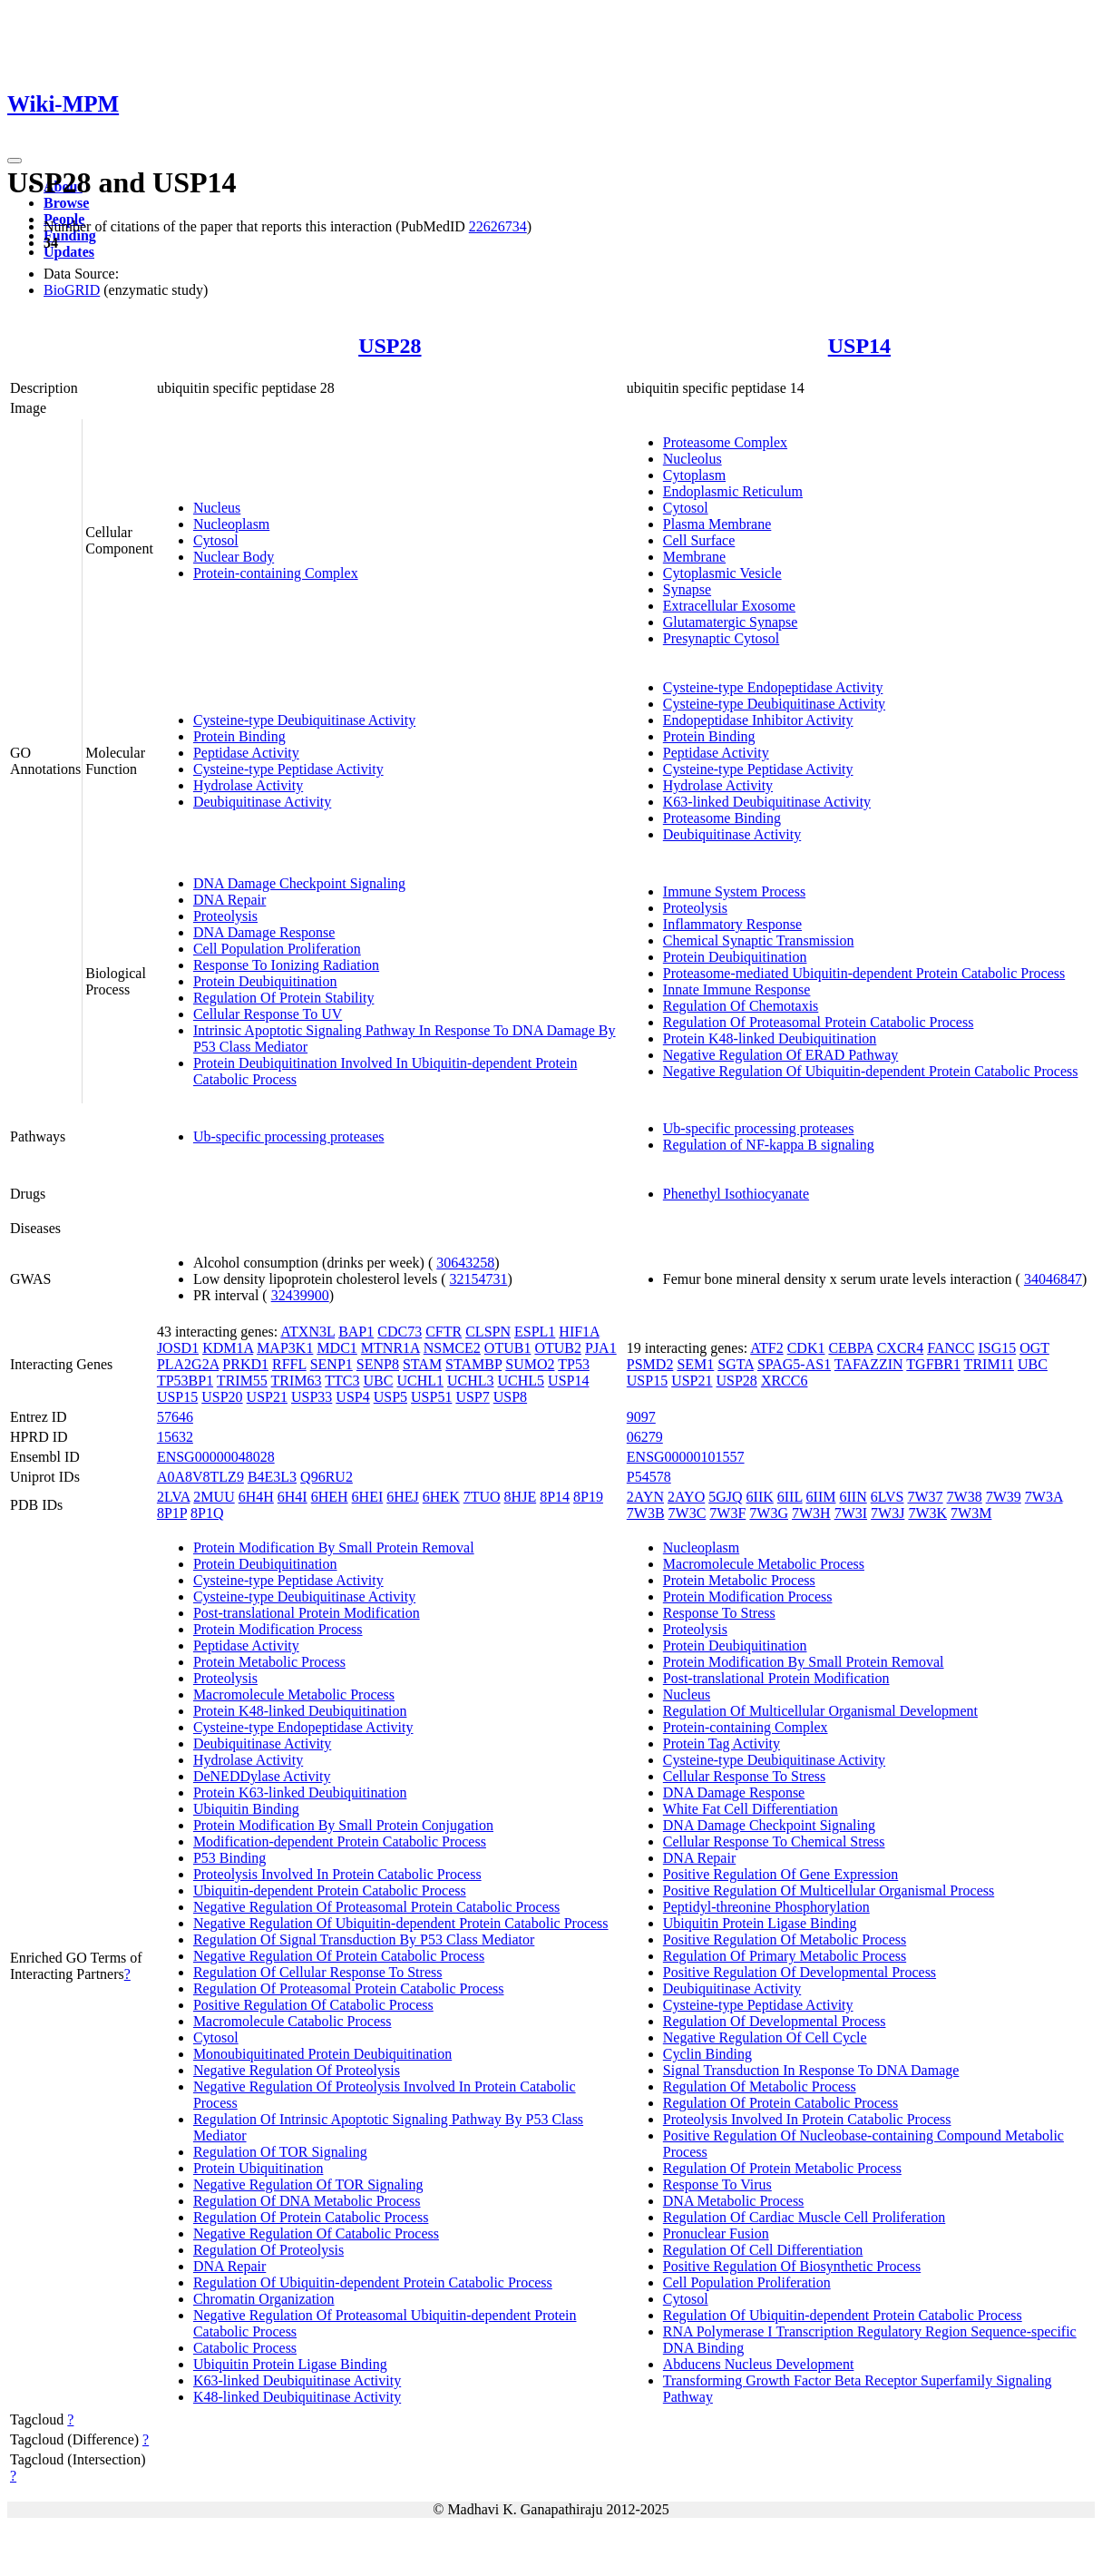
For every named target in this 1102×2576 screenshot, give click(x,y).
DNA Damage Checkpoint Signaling (299, 883)
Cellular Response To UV (267, 1014)
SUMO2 (529, 1364)
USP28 (389, 346)
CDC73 (399, 1331)
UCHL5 (521, 1380)
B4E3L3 (272, 1476)
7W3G (768, 1513)
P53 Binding (229, 1858)
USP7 (472, 1397)
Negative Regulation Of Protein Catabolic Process (338, 1956)
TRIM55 (242, 1380)
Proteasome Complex (725, 442)
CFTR (443, 1331)
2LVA (173, 1496)
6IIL (790, 1496)
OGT (1034, 1348)
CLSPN (488, 1331)
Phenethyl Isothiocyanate (736, 1193)
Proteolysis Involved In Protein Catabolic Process (337, 1874)
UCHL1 (420, 1380)
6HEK (441, 1496)
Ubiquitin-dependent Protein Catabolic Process (329, 1890)
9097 (641, 1417)
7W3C (687, 1513)
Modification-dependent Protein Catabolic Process (339, 1841)
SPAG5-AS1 (794, 1364)
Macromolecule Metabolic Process (294, 1694)
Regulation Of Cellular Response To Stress (318, 1972)
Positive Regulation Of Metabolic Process (784, 1939)
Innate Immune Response (737, 989)
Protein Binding (239, 736)
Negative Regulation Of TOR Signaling (308, 2184)
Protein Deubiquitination (265, 981)
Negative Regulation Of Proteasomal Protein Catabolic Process (376, 1907)
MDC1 (336, 1348)
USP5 (390, 1397)
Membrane (694, 556)
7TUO (482, 1496)
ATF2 (766, 1348)
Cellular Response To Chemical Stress (774, 1841)
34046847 (1053, 1279)
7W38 (964, 1496)
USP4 (352, 1397)
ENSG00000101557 (686, 1456)
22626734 (498, 226)
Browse (66, 203)
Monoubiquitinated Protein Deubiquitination (322, 2054)
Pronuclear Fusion (716, 2233)
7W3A (1044, 1496)
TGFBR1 (933, 1364)
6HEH (329, 1496)
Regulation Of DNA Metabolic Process (307, 2201)
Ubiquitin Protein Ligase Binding (290, 2364)
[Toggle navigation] (14, 160)
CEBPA (850, 1348)
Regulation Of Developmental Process (774, 2021)
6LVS (887, 1496)
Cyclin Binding (707, 2054)
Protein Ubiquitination (258, 2168)
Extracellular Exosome (729, 605)
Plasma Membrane (717, 524)
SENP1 (331, 1364)
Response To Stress (719, 1613)
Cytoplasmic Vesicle (722, 573)
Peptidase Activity (246, 752)
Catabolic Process (245, 2348)
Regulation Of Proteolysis (268, 2250)
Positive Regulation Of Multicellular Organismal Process (828, 1890)
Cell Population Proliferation (277, 948)
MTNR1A (390, 1348)
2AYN (645, 1496)
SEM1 (695, 1364)
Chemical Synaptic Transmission (758, 940)
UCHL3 (470, 1380)
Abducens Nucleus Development (758, 2364)
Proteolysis (225, 916)
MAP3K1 (285, 1348)
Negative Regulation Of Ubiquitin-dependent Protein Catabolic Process (870, 1071)
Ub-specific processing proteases (289, 1136)
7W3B (646, 1513)
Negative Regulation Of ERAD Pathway (781, 1055)
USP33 (311, 1397)
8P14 (555, 1496)
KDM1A (227, 1348)
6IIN (853, 1496)
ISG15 (997, 1348)
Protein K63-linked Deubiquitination (300, 1792)
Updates (69, 252)
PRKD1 (245, 1364)
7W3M (971, 1513)
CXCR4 (900, 1348)
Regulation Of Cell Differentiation (763, 2250)
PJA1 (601, 1348)
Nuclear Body (233, 556)
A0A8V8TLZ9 (200, 1476)
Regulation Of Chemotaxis (741, 1006)
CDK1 (806, 1348)
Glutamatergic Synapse (730, 622)
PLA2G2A (188, 1364)
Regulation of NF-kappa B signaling (768, 1144)
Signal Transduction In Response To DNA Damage (811, 2070)
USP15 (177, 1397)
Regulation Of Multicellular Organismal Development (820, 1711)
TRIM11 (989, 1364)
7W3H (811, 1513)
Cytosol (216, 540)
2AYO (686, 1496)
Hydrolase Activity (248, 785)
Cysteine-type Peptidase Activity (288, 769)
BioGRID (72, 290)
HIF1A (579, 1331)
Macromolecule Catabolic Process (292, 2021)
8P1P (172, 1513)
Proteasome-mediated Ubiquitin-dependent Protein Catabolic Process (864, 973)
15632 (175, 1437)
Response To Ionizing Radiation (286, 965)
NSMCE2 (452, 1348)
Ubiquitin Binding (246, 1809)
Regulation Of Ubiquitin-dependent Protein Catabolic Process (372, 2282)
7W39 (1003, 1496)
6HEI (368, 1496)
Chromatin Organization (264, 2299)
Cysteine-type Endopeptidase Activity (773, 687)
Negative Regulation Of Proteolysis (296, 2070)
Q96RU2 (326, 1476)
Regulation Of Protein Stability (284, 997)
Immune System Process (734, 891)
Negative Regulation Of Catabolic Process (316, 2233)
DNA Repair (229, 899)
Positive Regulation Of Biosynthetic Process (792, 2266)
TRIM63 (296, 1380)
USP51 (431, 1397)
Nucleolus (692, 458)
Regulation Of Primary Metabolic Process (784, 1956)
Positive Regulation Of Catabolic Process (313, 2005)
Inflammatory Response (732, 924)
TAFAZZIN (868, 1364)
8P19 (588, 1496)
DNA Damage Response (264, 932)
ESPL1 (534, 1331)
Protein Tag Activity (721, 1743)
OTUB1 (507, 1348)
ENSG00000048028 (216, 1456)
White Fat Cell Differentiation (750, 1809)
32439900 (300, 1295)
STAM (422, 1364)
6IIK (760, 1496)
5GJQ (725, 1496)
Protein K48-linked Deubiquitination (770, 1038)
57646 (175, 1417)
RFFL (289, 1364)
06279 (645, 1437)
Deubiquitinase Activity (262, 801)
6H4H (256, 1496)
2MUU (213, 1496)
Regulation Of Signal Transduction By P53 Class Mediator (363, 1939)
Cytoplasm (694, 475)
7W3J (887, 1513)
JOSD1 (178, 1348)
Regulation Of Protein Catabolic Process (311, 2217)
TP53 (574, 1364)
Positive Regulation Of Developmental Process (799, 1972)
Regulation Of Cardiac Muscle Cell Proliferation (804, 2217)
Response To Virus (717, 2184)
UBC (379, 1380)
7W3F (727, 1513)
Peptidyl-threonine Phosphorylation (766, 1907)
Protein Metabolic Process (269, 1662)
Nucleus (216, 507)
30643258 (465, 1262)
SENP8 (377, 1364)
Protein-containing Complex (275, 573)
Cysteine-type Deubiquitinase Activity (304, 720)
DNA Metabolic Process (734, 2201)
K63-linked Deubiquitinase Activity (767, 801)
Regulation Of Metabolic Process (759, 2086)
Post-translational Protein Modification (306, 1613)
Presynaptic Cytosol (721, 638)
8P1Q (206, 1513)
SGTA (735, 1364)
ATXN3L (307, 1331)
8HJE (520, 1496)
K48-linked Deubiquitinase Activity (297, 2397)
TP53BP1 (185, 1380)
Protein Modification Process (278, 1629)
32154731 (479, 1279)
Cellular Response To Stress (744, 1776)
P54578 (649, 1476)
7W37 (924, 1496)
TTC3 (342, 1380)
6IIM (821, 1496)
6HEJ (402, 1496)
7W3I (850, 1513)
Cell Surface (699, 540)
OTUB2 (557, 1348)
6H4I (292, 1496)
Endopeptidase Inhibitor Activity (758, 720)
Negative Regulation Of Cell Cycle (765, 2037)
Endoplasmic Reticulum (733, 491)
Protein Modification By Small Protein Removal (333, 1547)
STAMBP (473, 1364)
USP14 (859, 346)
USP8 (510, 1397)
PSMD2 (650, 1364)
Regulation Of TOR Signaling (280, 2152)
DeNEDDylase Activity (262, 1776)
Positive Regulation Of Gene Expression (781, 1874)
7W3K (927, 1513)
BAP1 (356, 1331)
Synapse (687, 589)
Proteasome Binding (722, 818)
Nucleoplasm (231, 524)
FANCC (950, 1348)
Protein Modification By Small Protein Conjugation (343, 1825)
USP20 (221, 1397)
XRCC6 (784, 1380)
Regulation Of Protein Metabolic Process (782, 2168)
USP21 (267, 1397)
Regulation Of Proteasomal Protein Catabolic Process (818, 1022)
